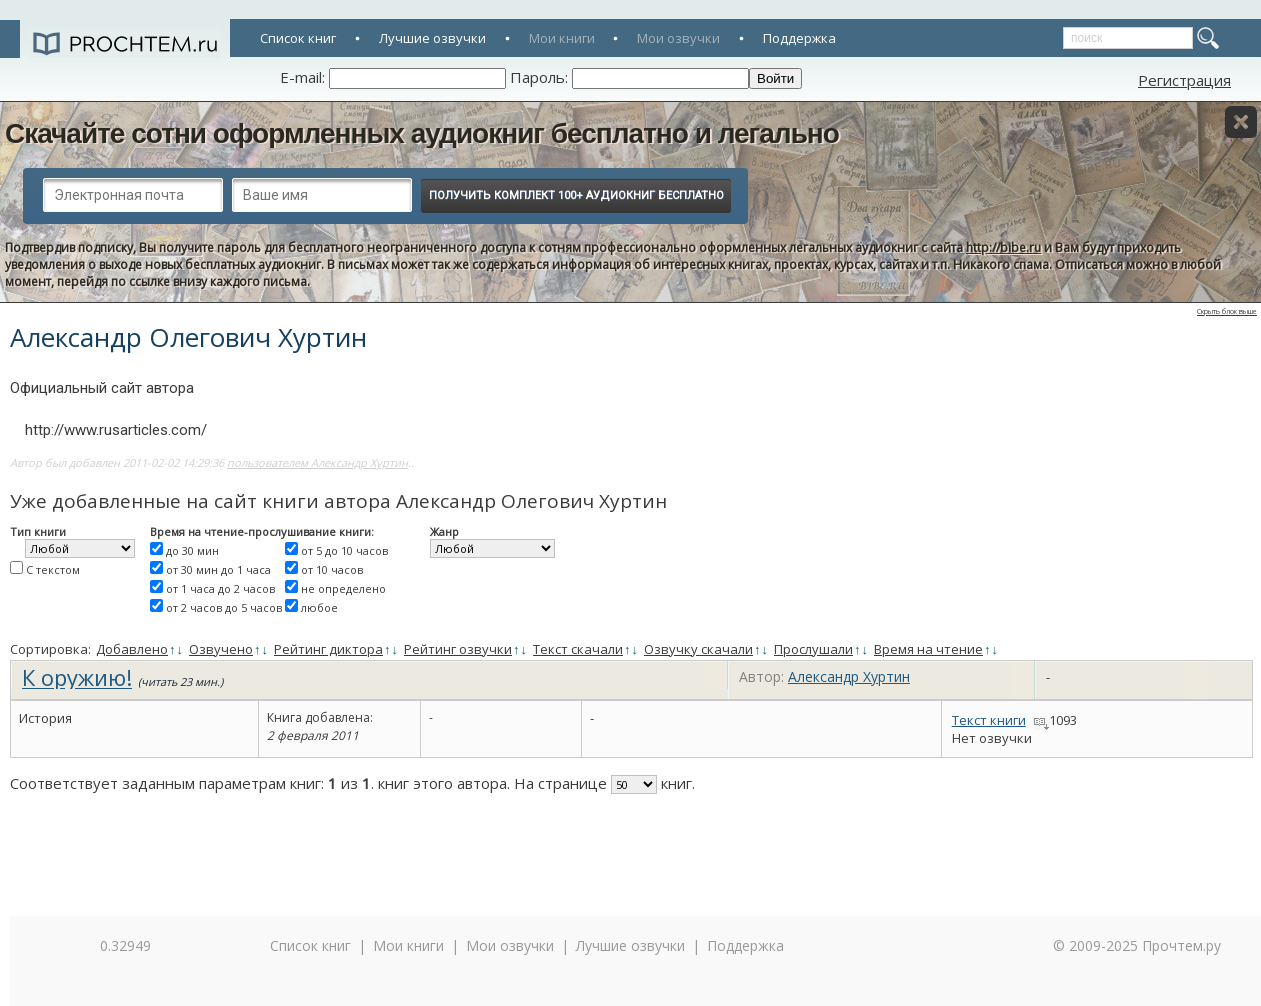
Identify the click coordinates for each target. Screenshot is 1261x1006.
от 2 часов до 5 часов (224, 607)
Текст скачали (578, 649)
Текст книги (989, 720)
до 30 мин (192, 550)
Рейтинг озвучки (458, 649)
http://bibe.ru (1003, 247)
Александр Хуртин (849, 676)
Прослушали (813, 649)
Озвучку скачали (698, 649)
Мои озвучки (678, 38)
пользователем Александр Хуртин (317, 462)
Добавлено (132, 649)
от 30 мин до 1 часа (218, 569)
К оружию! (77, 677)
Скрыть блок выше (1227, 311)
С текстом (53, 569)
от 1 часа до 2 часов (220, 588)
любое (319, 607)
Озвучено (221, 649)
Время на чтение (928, 649)
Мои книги (562, 38)
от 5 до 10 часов (344, 550)
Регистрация (1184, 80)
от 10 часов (332, 569)
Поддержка (799, 38)
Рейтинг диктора (328, 649)
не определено (343, 588)
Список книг (298, 38)
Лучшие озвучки (432, 38)
